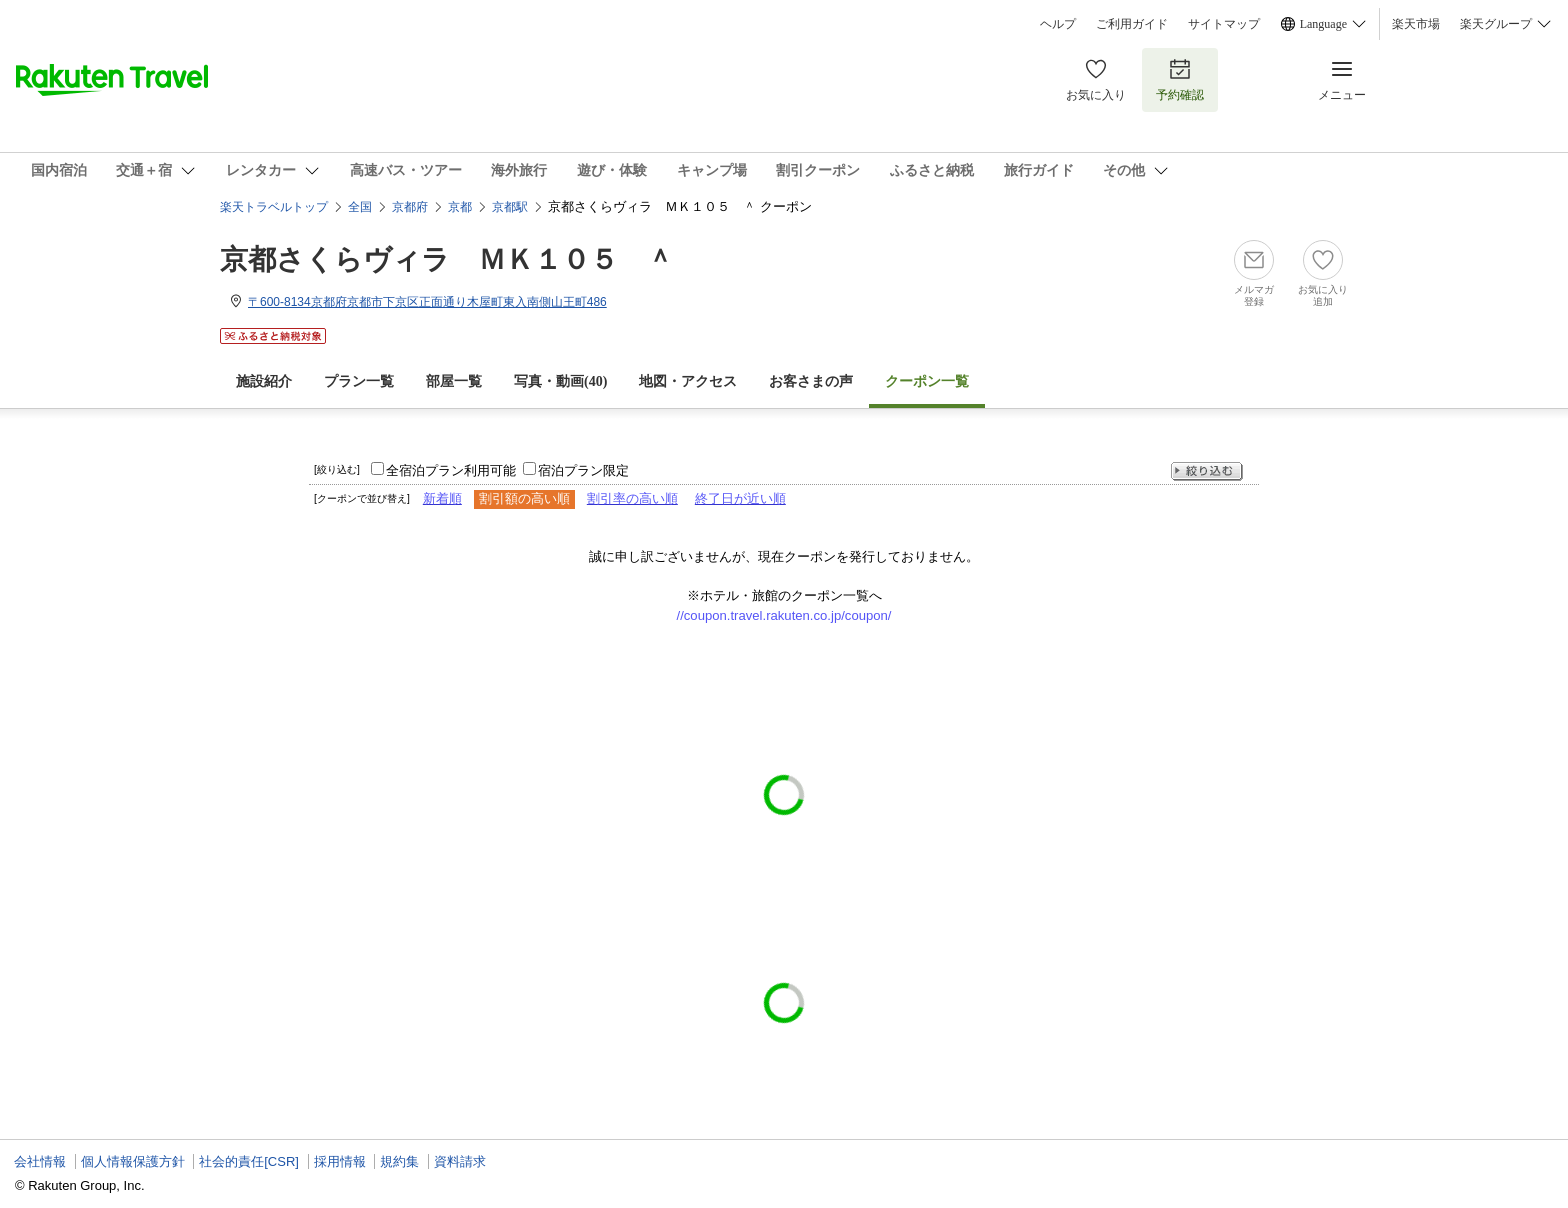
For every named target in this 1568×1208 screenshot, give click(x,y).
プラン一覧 (359, 381)
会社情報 (40, 1161)
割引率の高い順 (632, 498)
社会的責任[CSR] (249, 1161)
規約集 (399, 1161)
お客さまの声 (811, 381)
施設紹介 (264, 381)
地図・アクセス (688, 381)
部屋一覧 (454, 381)
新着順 (442, 498)
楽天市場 (1416, 24)
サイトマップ (1224, 24)
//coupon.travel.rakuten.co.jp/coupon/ (784, 615)
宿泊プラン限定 (583, 470)
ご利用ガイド (1132, 24)
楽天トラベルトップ (274, 207)
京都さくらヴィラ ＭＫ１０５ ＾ (447, 259)
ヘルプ (1058, 24)
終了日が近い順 (740, 498)
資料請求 (460, 1161)
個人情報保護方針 (133, 1161)
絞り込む (1207, 471)
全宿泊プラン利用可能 (451, 470)
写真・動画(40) (560, 381)
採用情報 (340, 1161)
